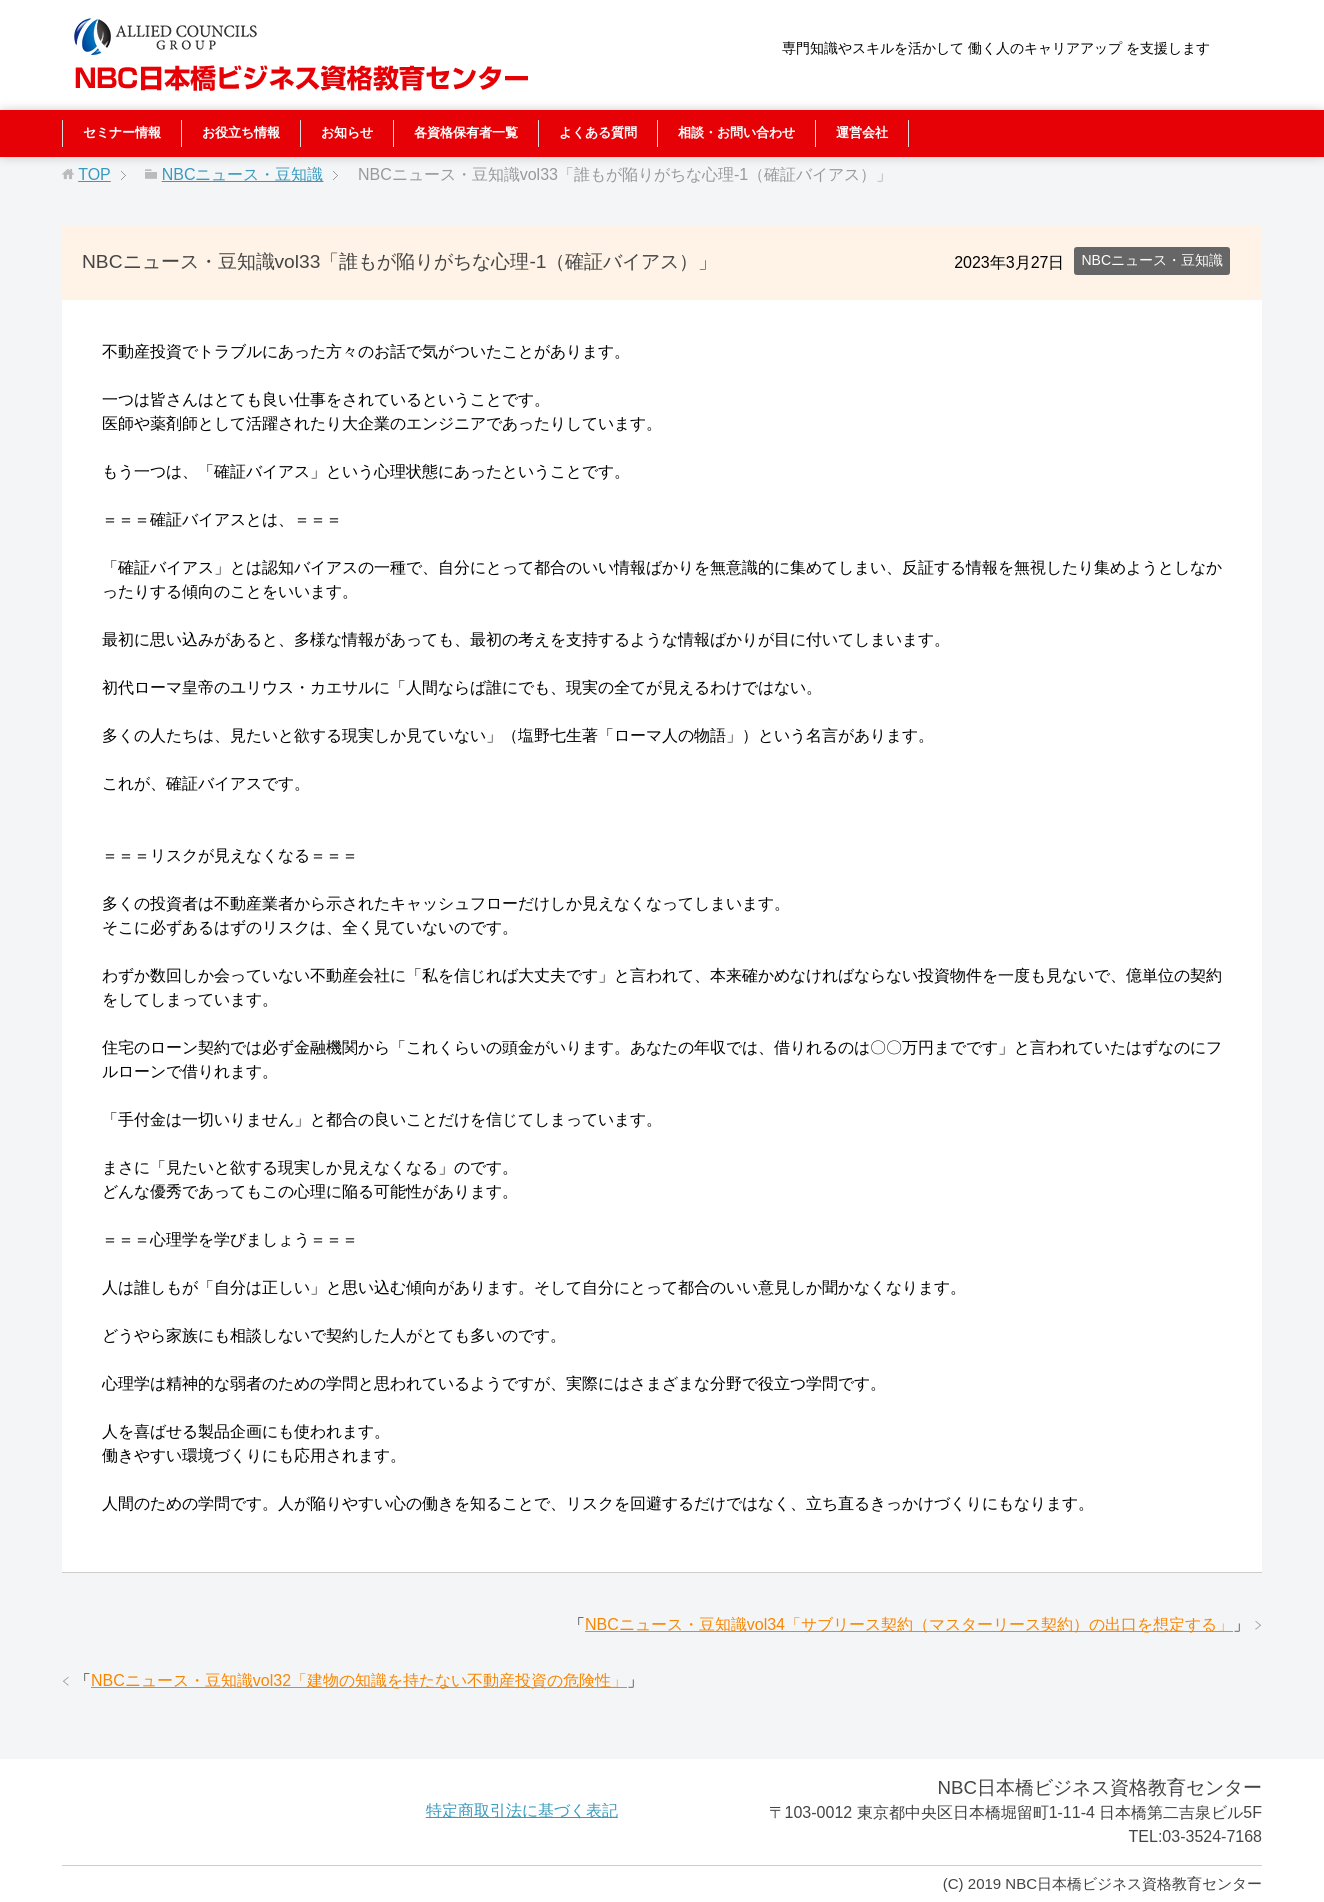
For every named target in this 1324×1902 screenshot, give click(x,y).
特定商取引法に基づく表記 (522, 1810)
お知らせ (347, 132)
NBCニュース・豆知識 (1152, 260)
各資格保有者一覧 (466, 132)
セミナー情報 (122, 132)
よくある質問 (598, 132)
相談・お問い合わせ (736, 132)
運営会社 (862, 132)
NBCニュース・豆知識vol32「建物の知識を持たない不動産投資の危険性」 (359, 1680)
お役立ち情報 (241, 132)
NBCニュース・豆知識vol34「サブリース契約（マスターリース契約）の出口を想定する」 (909, 1624)
